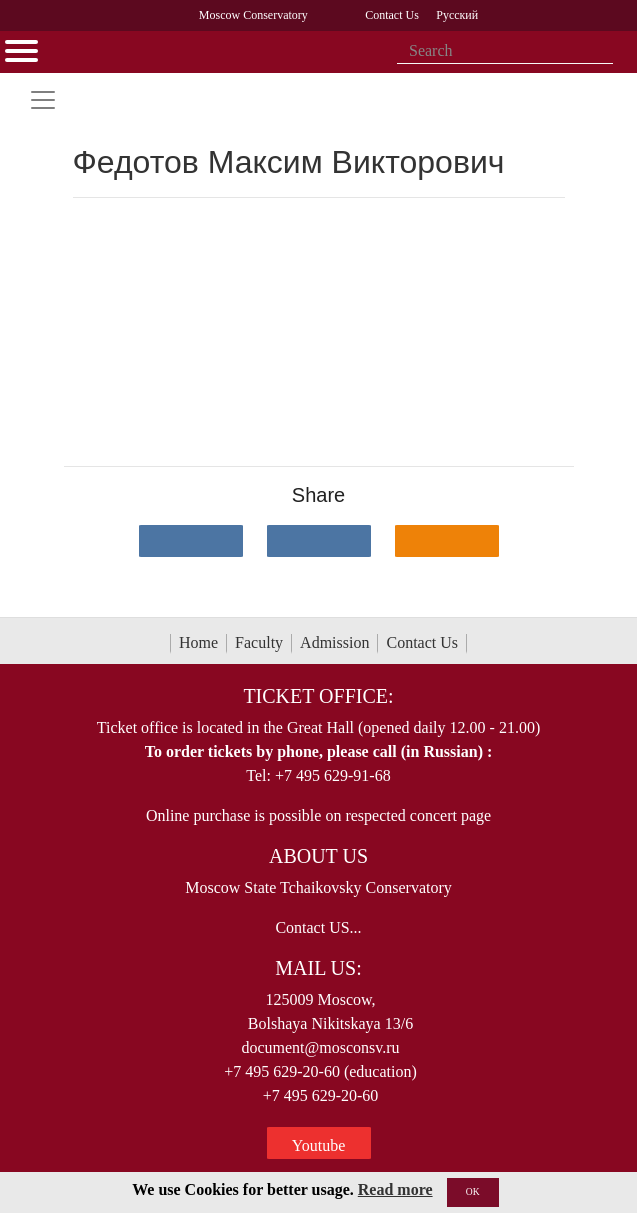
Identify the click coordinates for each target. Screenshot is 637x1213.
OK (473, 1191)
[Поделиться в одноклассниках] (447, 541)
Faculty (259, 642)
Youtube (319, 1145)
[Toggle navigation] (43, 100)
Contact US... (318, 927)
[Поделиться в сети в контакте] (191, 541)
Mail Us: (318, 968)
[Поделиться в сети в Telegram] (319, 541)
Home (198, 642)
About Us (318, 856)
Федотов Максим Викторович (289, 162)
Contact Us (422, 642)
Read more (395, 1189)
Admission (334, 642)
